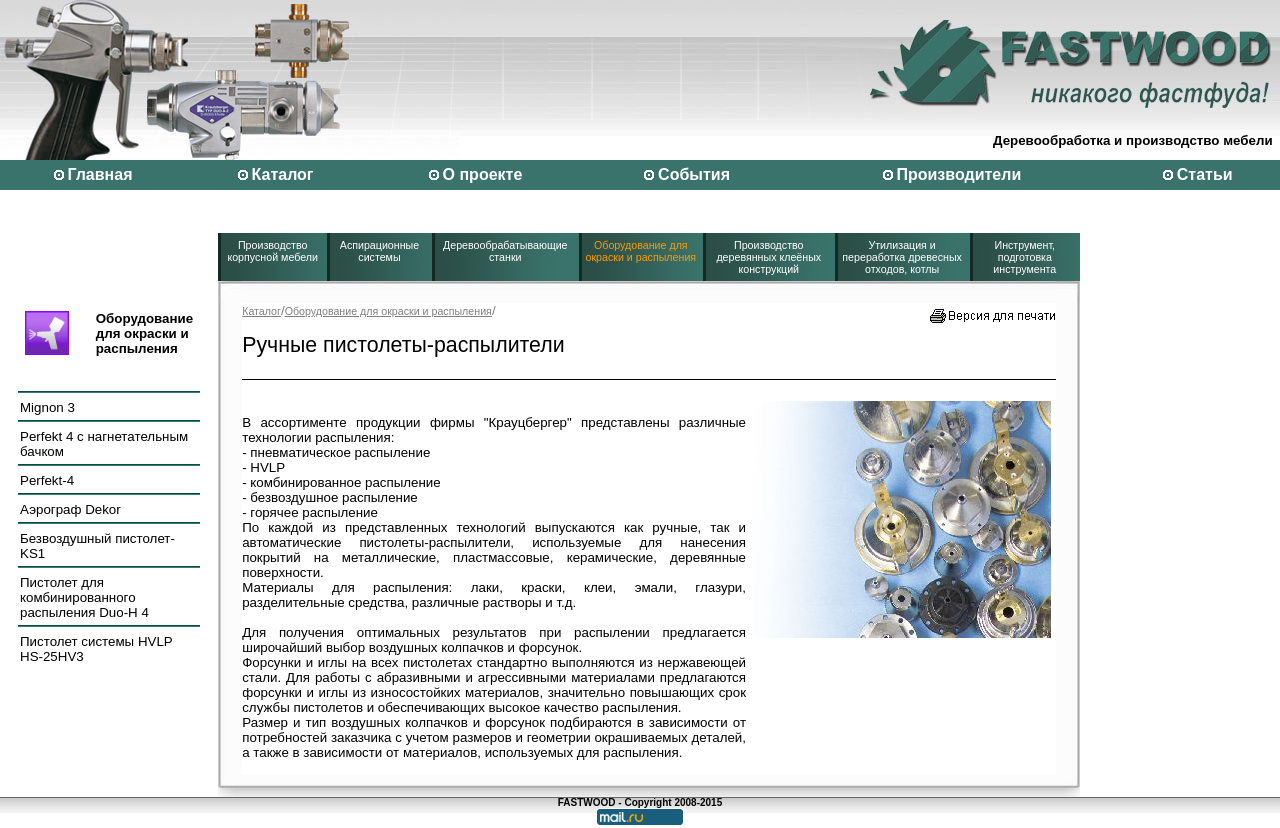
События (694, 174)
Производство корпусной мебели (272, 251)
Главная (99, 174)
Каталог (283, 174)
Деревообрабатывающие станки (505, 251)
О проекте (483, 174)
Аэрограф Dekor (70, 509)
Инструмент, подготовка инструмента (1024, 257)
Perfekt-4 (47, 480)
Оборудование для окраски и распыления (641, 251)
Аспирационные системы (379, 251)
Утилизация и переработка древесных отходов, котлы (902, 257)
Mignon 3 (47, 407)
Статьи (1205, 174)
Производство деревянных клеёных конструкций (768, 257)
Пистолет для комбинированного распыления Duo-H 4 (84, 597)
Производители (958, 174)
